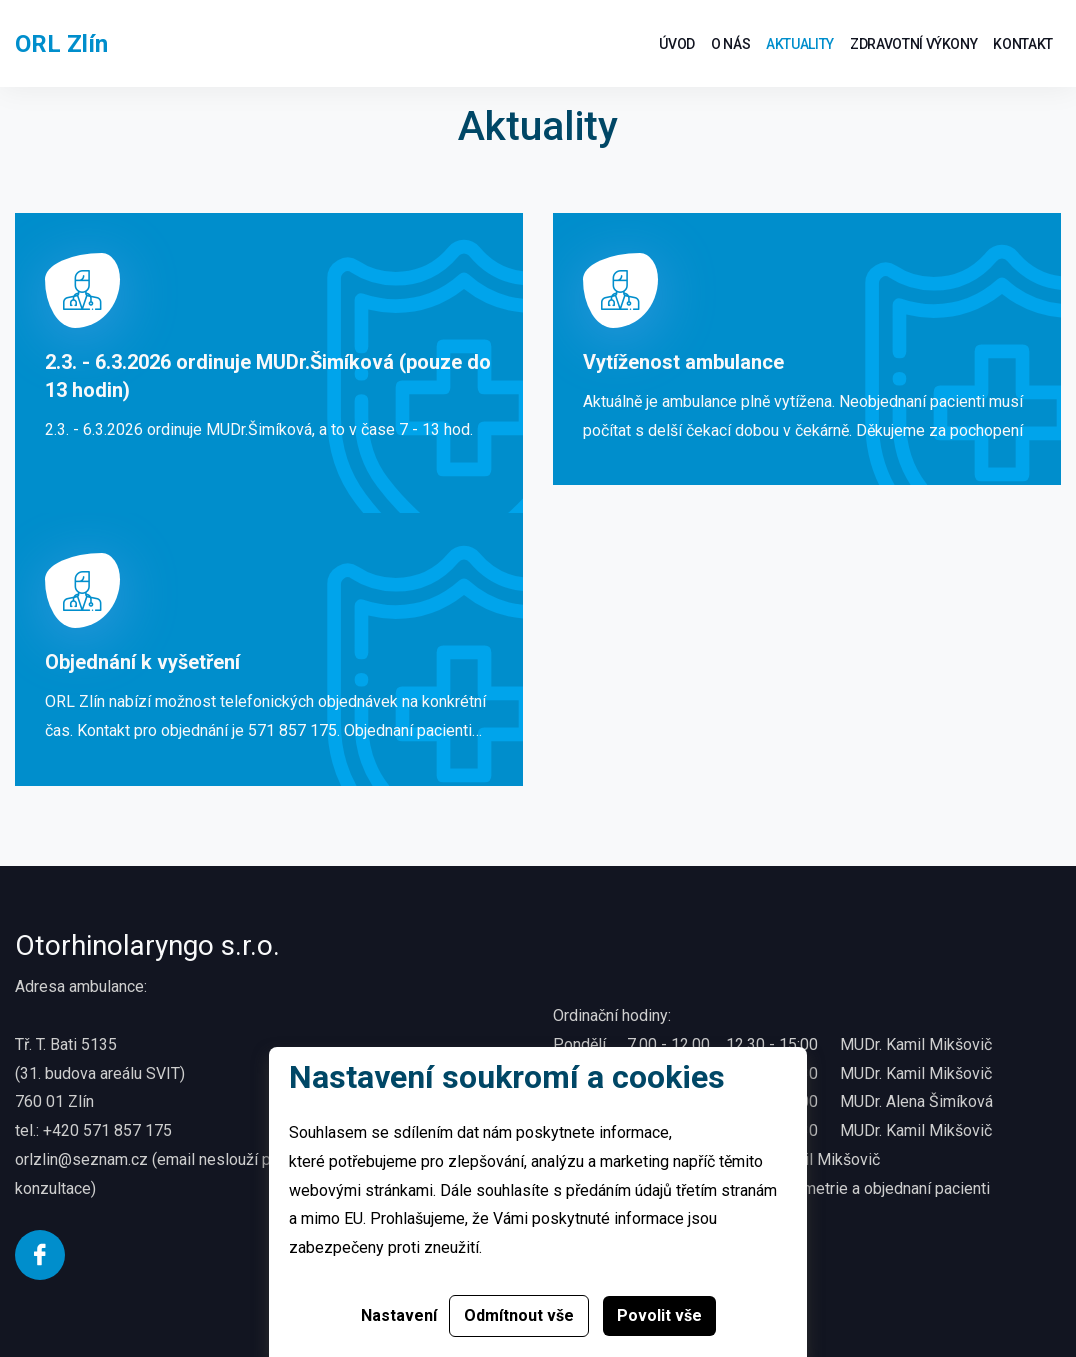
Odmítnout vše (519, 1315)
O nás (730, 44)
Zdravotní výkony (913, 44)
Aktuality (800, 44)
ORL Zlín (61, 44)
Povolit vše (659, 1315)
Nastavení (399, 1315)
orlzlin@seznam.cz (81, 1159)
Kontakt (1023, 44)
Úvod (677, 44)
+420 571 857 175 (107, 1130)
